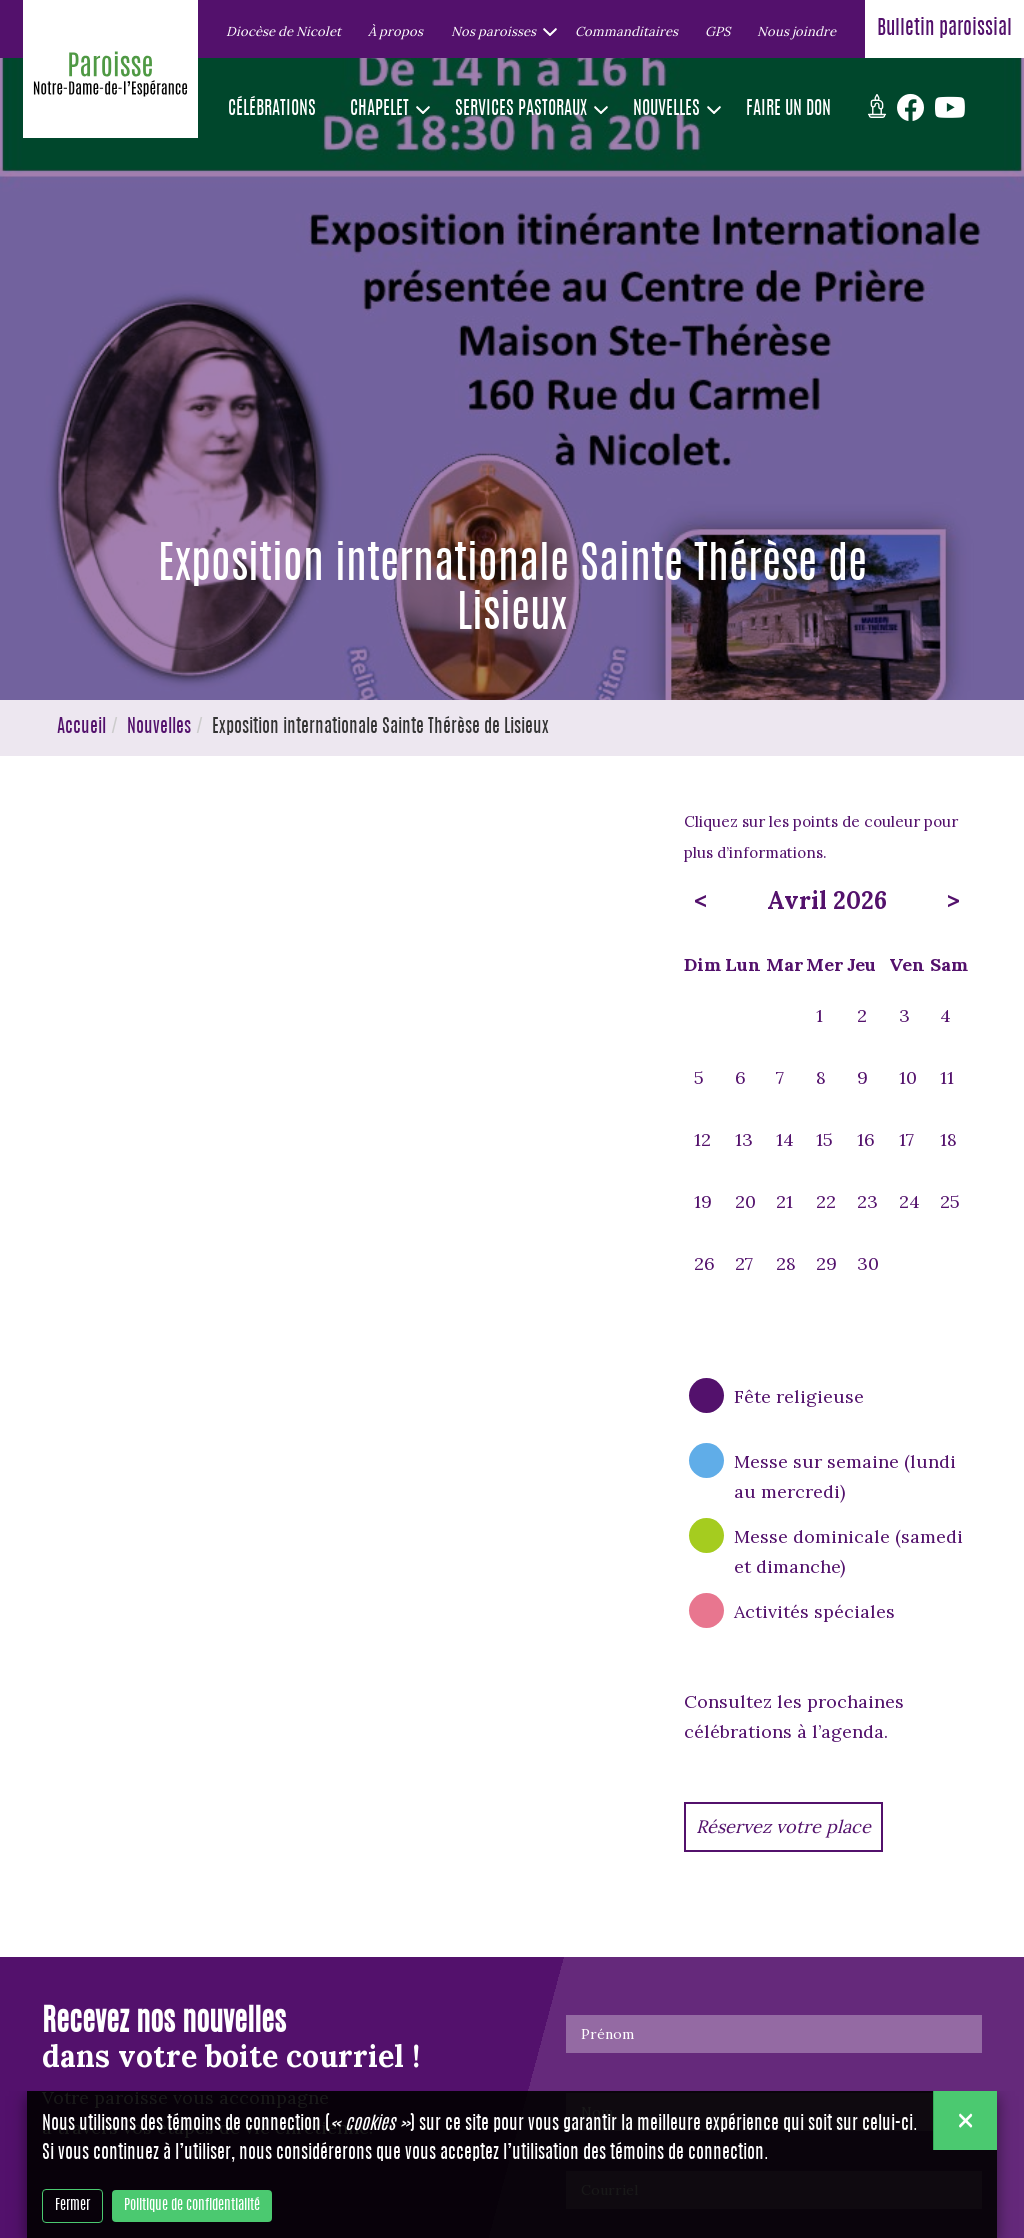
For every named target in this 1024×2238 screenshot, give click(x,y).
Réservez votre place (783, 1826)
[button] (499, 31)
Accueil (81, 728)
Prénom (607, 2034)
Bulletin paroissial (944, 29)
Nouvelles (159, 728)
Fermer (72, 2206)
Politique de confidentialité (192, 2206)
